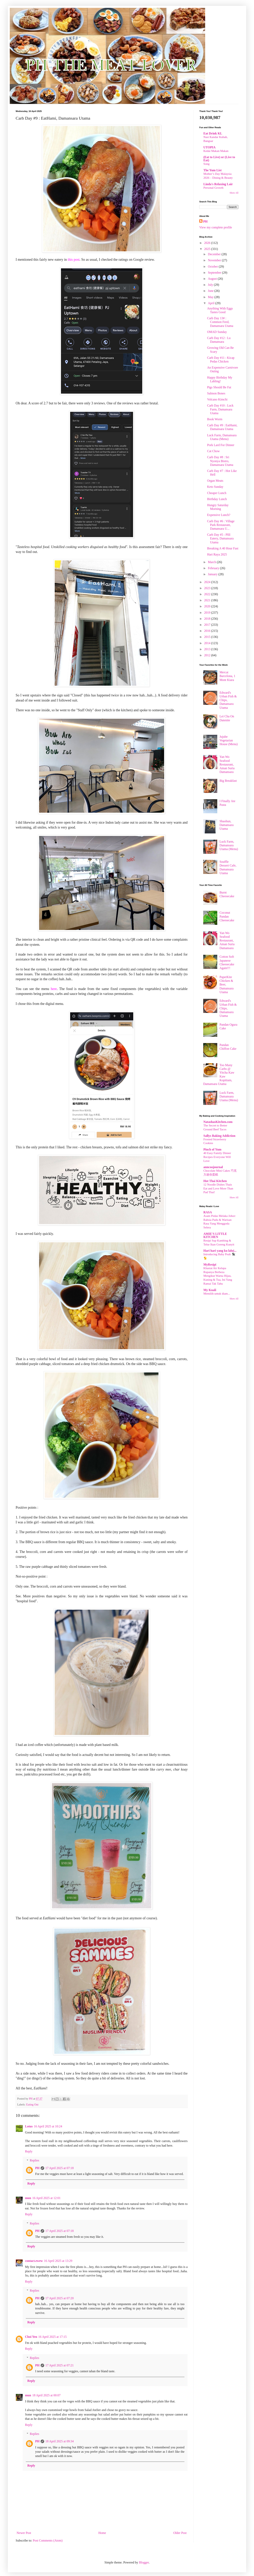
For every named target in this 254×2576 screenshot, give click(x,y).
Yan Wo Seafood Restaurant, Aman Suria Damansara (226, 764)
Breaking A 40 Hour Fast (222, 548)
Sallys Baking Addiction (219, 1135)
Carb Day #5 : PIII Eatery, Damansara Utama (220, 538)
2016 (207, 630)
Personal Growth (213, 187)
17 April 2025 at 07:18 (59, 2168)
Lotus (29, 2126)
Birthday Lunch (217, 499)
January (213, 574)
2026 (207, 242)
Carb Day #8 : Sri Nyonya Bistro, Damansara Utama (220, 460)
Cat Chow (213, 451)
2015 (207, 636)
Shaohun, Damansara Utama (226, 825)
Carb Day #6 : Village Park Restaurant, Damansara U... (220, 524)
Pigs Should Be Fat (219, 387)
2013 (207, 649)
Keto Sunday (215, 486)
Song (206, 163)
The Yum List (212, 170)
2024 (207, 582)
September (215, 272)
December (215, 254)
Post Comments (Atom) (48, 2540)
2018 (207, 618)
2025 (207, 249)
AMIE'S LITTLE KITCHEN (215, 1235)
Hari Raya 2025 (217, 554)
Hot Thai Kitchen (215, 1181)
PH (37, 2168)
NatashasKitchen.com (218, 1121)
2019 (207, 612)
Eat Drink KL (212, 133)
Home (102, 2533)
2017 (207, 624)
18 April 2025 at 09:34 (59, 2441)
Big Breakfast (228, 780)
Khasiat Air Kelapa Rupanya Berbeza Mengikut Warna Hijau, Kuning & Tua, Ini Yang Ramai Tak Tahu (217, 1275)
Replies (34, 2160)
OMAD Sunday (217, 332)
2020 (207, 606)
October (213, 266)
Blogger (144, 2562)
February (214, 568)
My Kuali (209, 1290)
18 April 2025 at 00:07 (46, 2395)
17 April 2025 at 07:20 (59, 2298)
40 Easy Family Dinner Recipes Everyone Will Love (217, 1156)
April (211, 303)
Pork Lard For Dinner (220, 445)
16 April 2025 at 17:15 (52, 2336)
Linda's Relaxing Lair (218, 184)
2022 (207, 594)
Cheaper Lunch (216, 493)
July (211, 284)
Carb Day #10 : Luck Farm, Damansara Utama (220, 409)
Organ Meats (215, 480)
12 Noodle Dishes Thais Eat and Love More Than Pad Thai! (218, 1188)
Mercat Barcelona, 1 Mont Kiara (227, 676)
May (211, 297)
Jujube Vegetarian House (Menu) (228, 740)
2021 (207, 600)
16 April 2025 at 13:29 (58, 2260)
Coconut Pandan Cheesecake (226, 916)
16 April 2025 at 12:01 (46, 2198)
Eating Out (32, 2104)
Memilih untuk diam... (216, 1293)
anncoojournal (213, 1167)
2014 (207, 643)
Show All (234, 192)
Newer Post (24, 2533)
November (215, 260)
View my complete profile (215, 227)
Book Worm (214, 419)
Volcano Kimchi (217, 399)
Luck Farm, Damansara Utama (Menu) (228, 845)
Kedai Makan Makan (215, 150)
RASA (207, 1212)
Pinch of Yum (212, 1149)
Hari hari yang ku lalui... (219, 1250)
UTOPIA (209, 147)
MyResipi (209, 1264)
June (211, 290)
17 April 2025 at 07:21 (59, 2365)
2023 (207, 588)
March (212, 562)
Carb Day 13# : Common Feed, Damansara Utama (220, 321)
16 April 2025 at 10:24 (48, 2126)
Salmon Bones (216, 393)
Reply (28, 2151)
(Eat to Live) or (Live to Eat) (219, 158)
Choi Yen (31, 2336)
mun (28, 2198)
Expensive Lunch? (218, 515)
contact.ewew (34, 2260)
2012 (207, 655)
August (213, 278)
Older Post (180, 2533)
